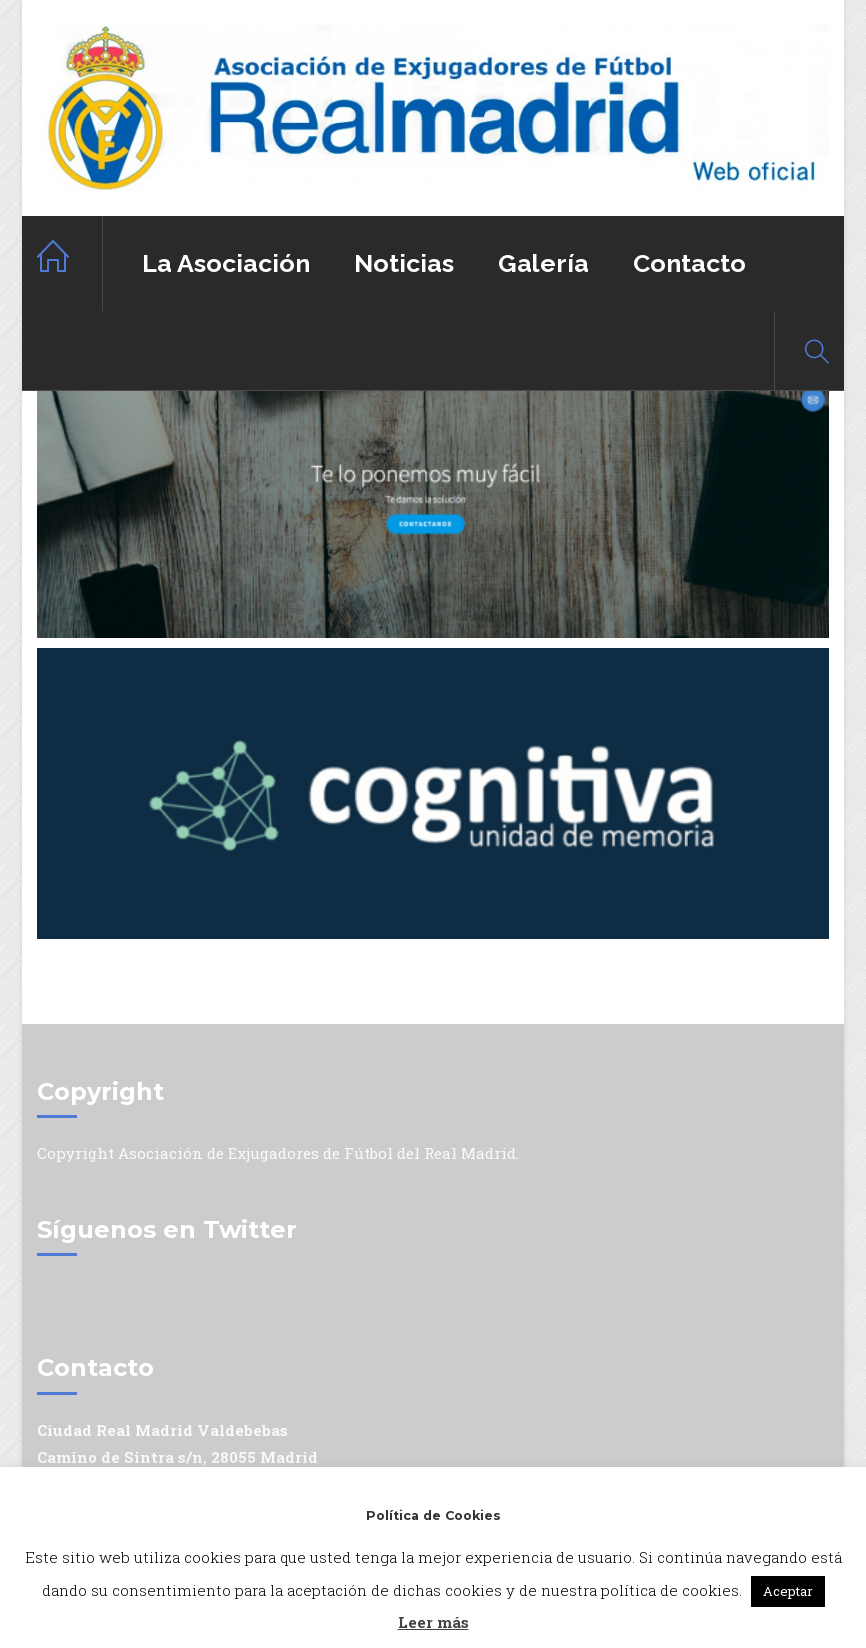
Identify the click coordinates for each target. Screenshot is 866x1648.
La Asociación (226, 263)
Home (70, 263)
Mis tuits (71, 1291)
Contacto (689, 263)
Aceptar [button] (788, 1591)
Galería (543, 263)
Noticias (404, 263)
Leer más (433, 1622)
